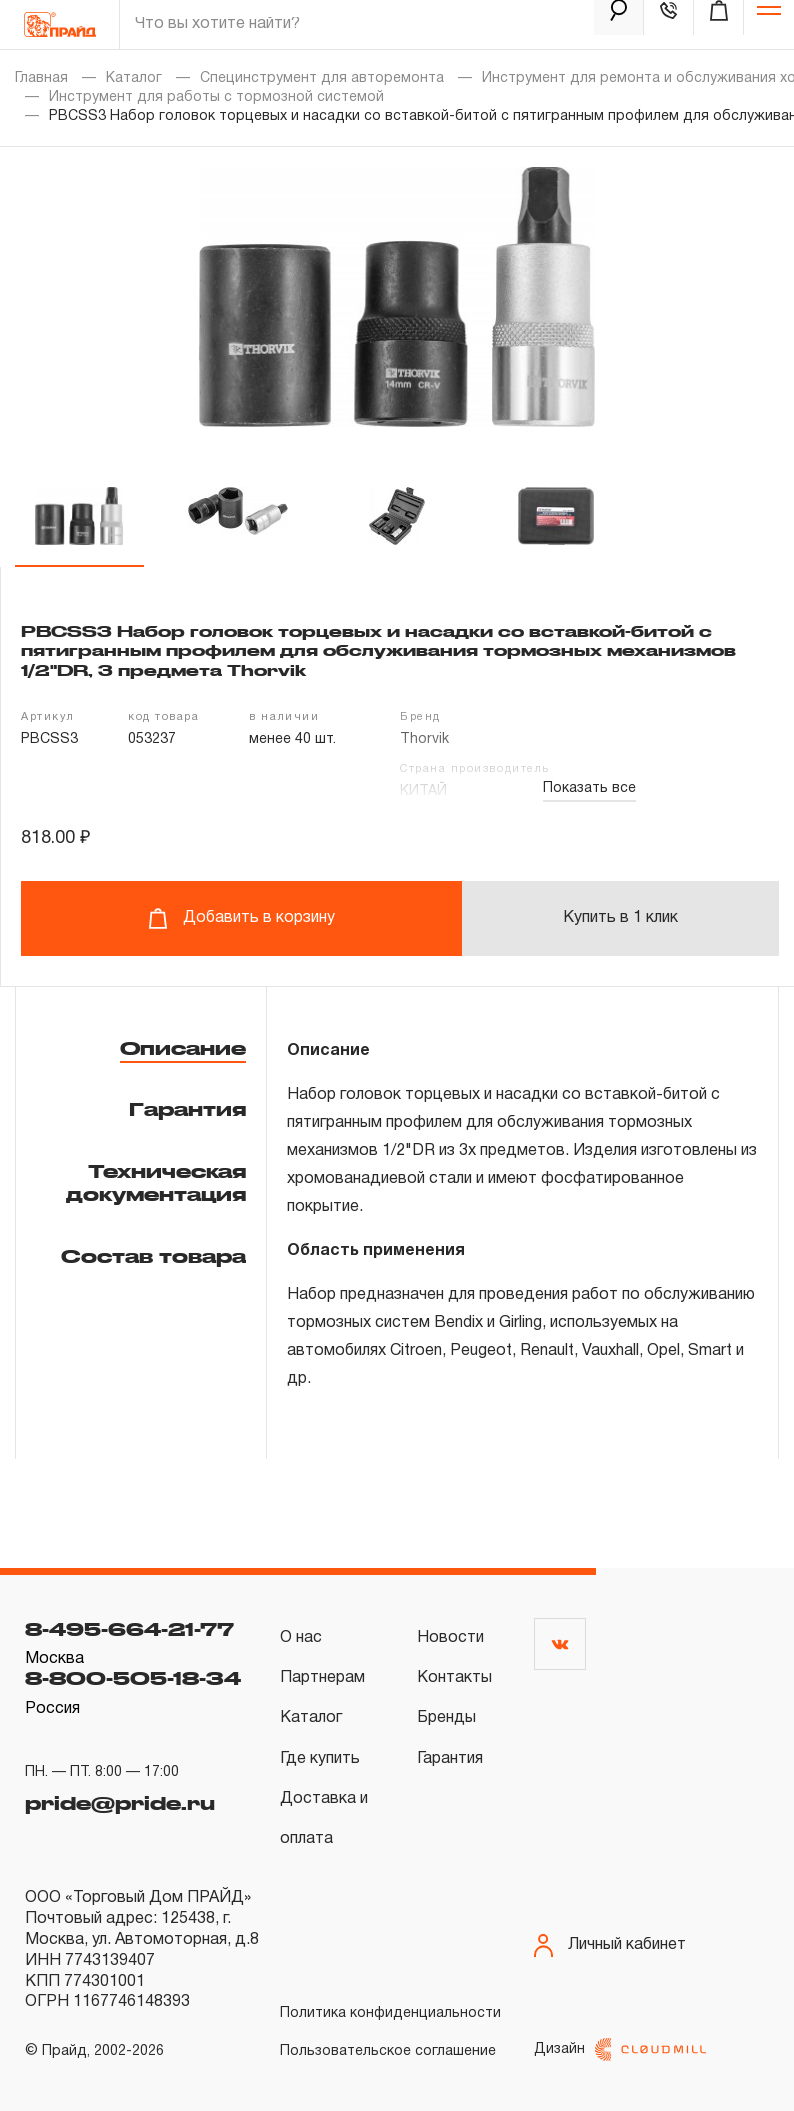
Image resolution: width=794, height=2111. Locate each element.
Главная (41, 78)
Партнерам (322, 1678)
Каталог (134, 78)
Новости (450, 1638)
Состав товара (153, 1256)
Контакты (454, 1678)
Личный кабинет (610, 1945)
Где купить (320, 1759)
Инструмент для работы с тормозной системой (216, 97)
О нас (301, 1638)
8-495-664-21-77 (129, 1629)
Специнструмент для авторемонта (322, 78)
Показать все (589, 788)
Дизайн (620, 2049)
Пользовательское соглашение (388, 2051)
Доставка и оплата (324, 1819)
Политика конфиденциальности (390, 2013)
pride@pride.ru (120, 1798)
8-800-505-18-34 (133, 1678)
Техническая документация (156, 1182)
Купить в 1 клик (620, 918)
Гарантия (187, 1109)
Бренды (446, 1718)
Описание (183, 1048)
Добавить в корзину (241, 918)
